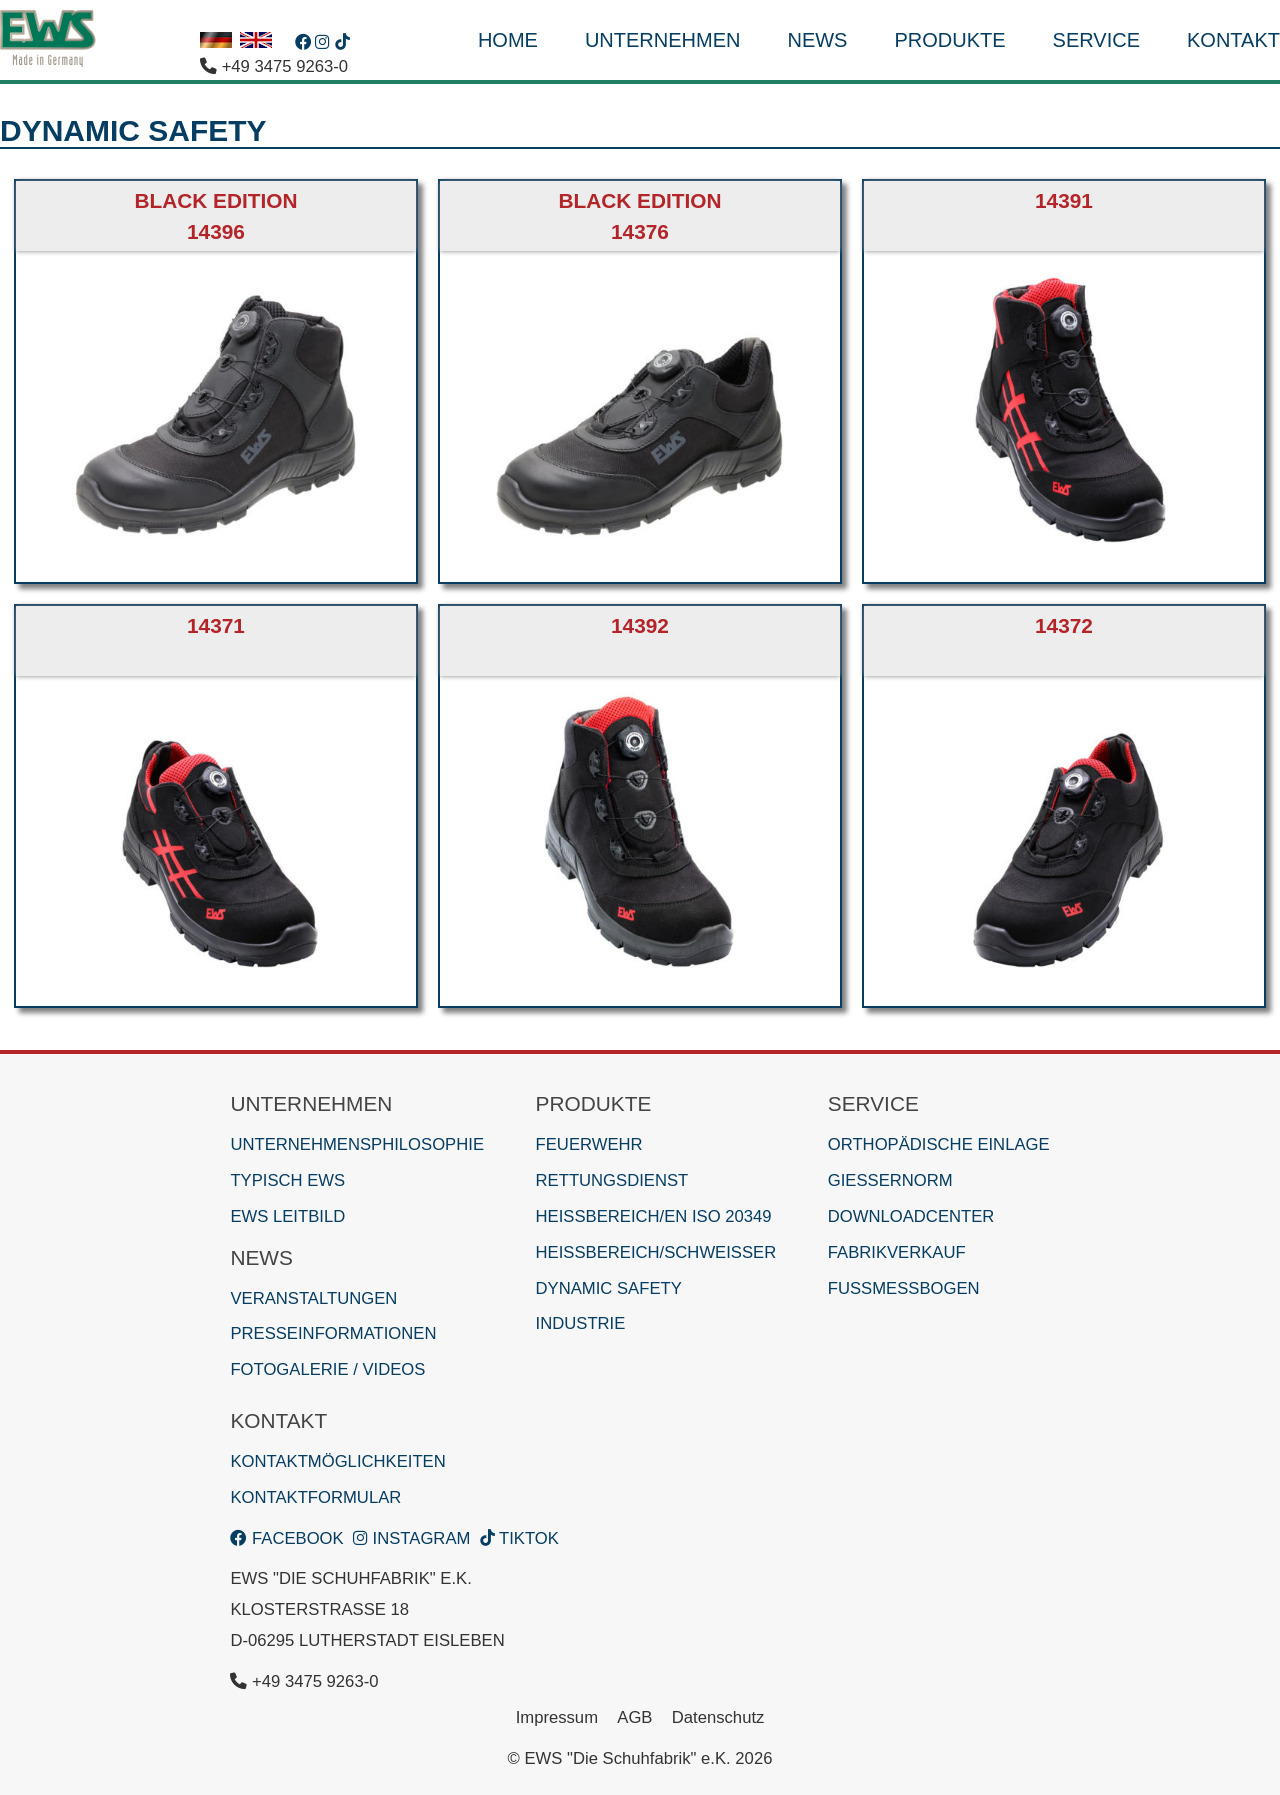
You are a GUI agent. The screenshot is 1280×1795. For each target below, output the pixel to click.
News (817, 40)
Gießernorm (890, 1180)
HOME (508, 40)
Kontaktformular (315, 1497)
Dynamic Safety (609, 1288)
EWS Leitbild (287, 1216)
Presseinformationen (333, 1333)
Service (1096, 40)
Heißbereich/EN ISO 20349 (654, 1216)
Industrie (581, 1323)
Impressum (557, 1717)
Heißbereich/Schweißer (656, 1252)
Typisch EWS (287, 1180)
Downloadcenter (911, 1216)
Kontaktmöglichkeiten (337, 1461)
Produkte (949, 40)
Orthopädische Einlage (939, 1144)
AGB (634, 1717)
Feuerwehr (589, 1144)
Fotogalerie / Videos (327, 1369)
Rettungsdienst (612, 1180)
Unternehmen (663, 40)
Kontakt (1233, 40)
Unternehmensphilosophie (357, 1144)
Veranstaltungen (313, 1298)
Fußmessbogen (904, 1288)
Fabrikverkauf (897, 1252)
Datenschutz (718, 1717)
